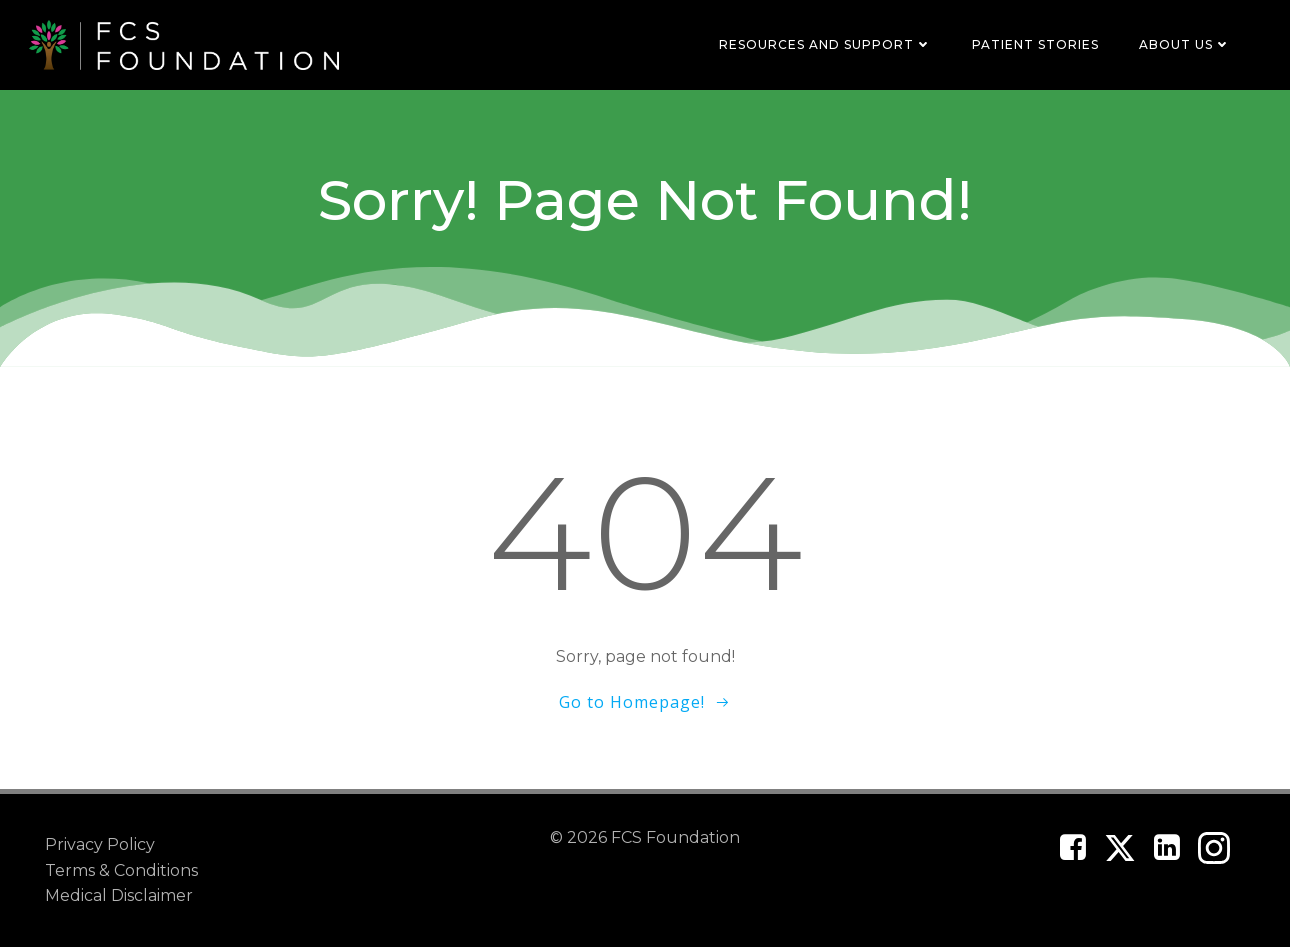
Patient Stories (1035, 44)
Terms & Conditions (121, 870)
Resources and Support (825, 44)
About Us (1185, 44)
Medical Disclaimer (119, 895)
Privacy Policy (100, 844)
